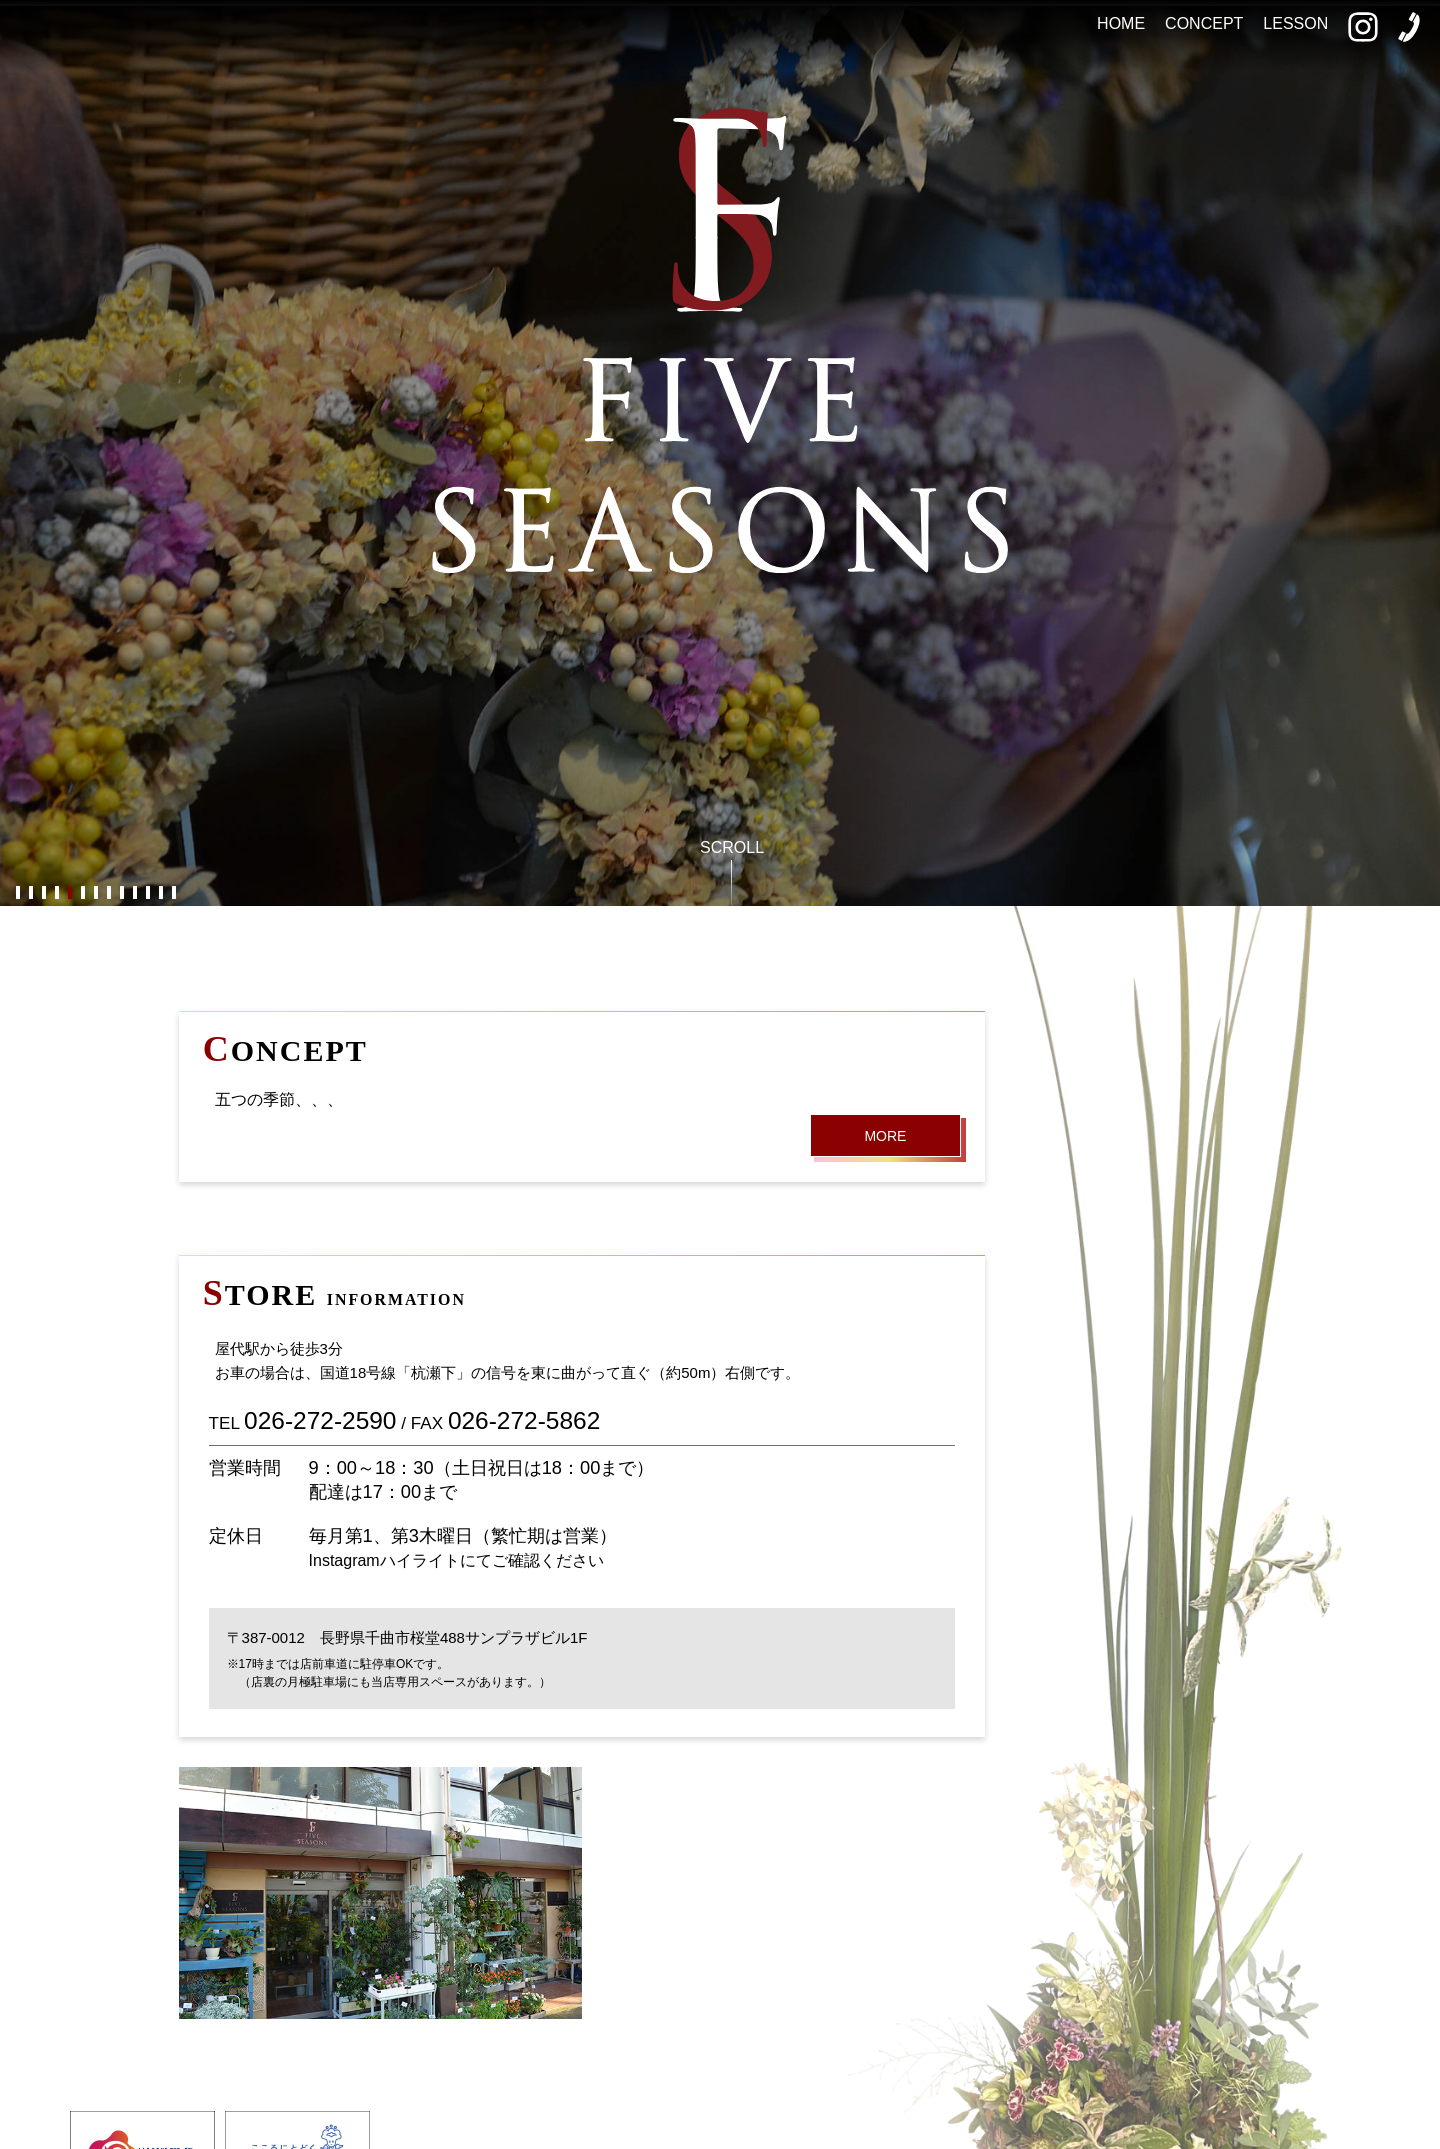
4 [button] (56, 893)
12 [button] (160, 893)
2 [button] (30, 893)
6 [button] (82, 893)
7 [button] (95, 893)
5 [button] (69, 893)
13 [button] (173, 893)
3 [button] (43, 893)
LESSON (1295, 23)
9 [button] (121, 893)
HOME (1121, 23)
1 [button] (17, 893)
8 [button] (108, 893)
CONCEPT (1204, 23)
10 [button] (134, 893)
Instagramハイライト (384, 1560)
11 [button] (147, 893)
